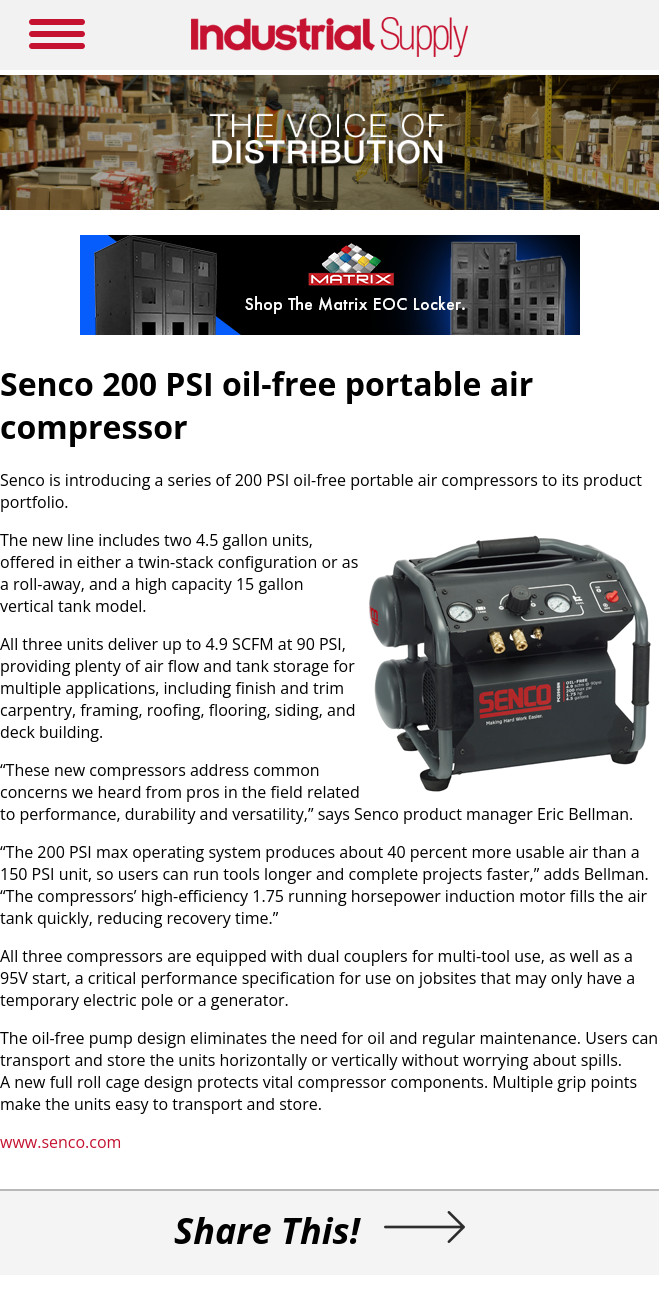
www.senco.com (60, 1142)
